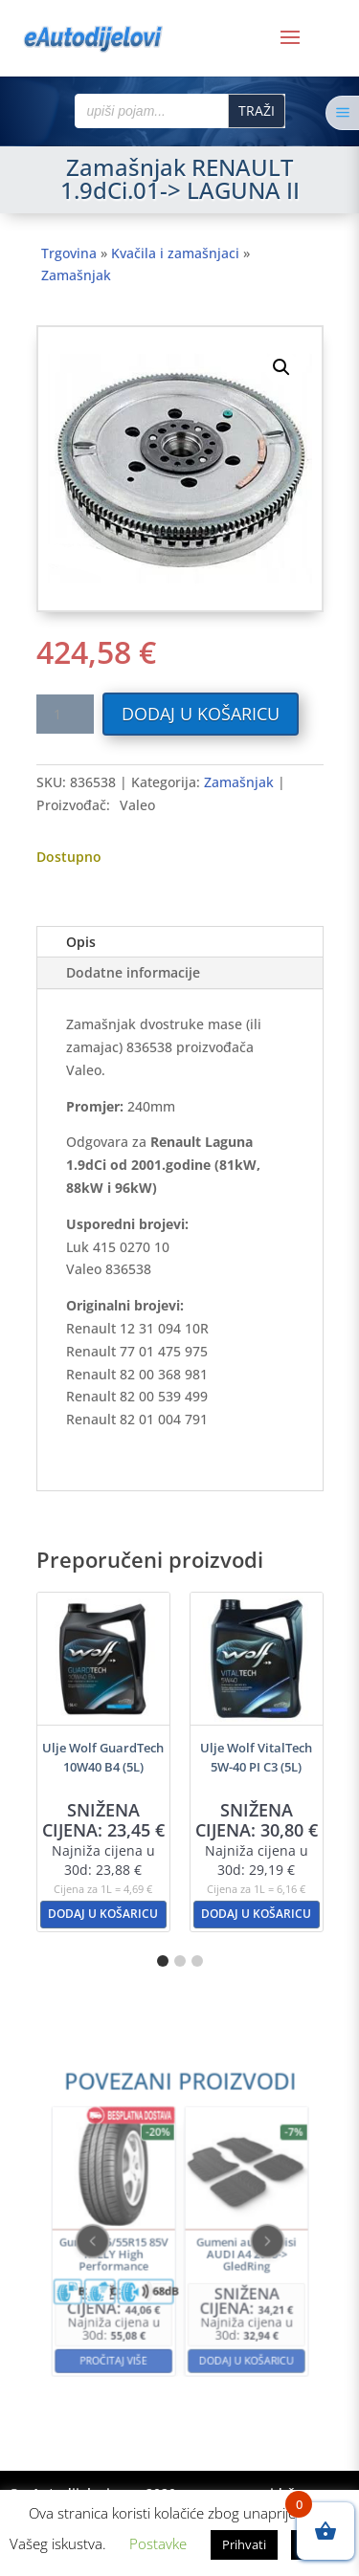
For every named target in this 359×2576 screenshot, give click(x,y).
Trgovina (69, 253)
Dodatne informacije (133, 972)
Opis (81, 942)
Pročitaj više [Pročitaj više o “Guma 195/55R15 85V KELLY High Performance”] (138, 2308)
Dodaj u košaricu (201, 713)
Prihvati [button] (244, 2544)
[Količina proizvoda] (65, 714)
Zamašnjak (76, 275)
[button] (281, 367)
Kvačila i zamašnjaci (175, 253)
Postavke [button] (158, 2543)
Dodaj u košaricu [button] (103, 1913)
